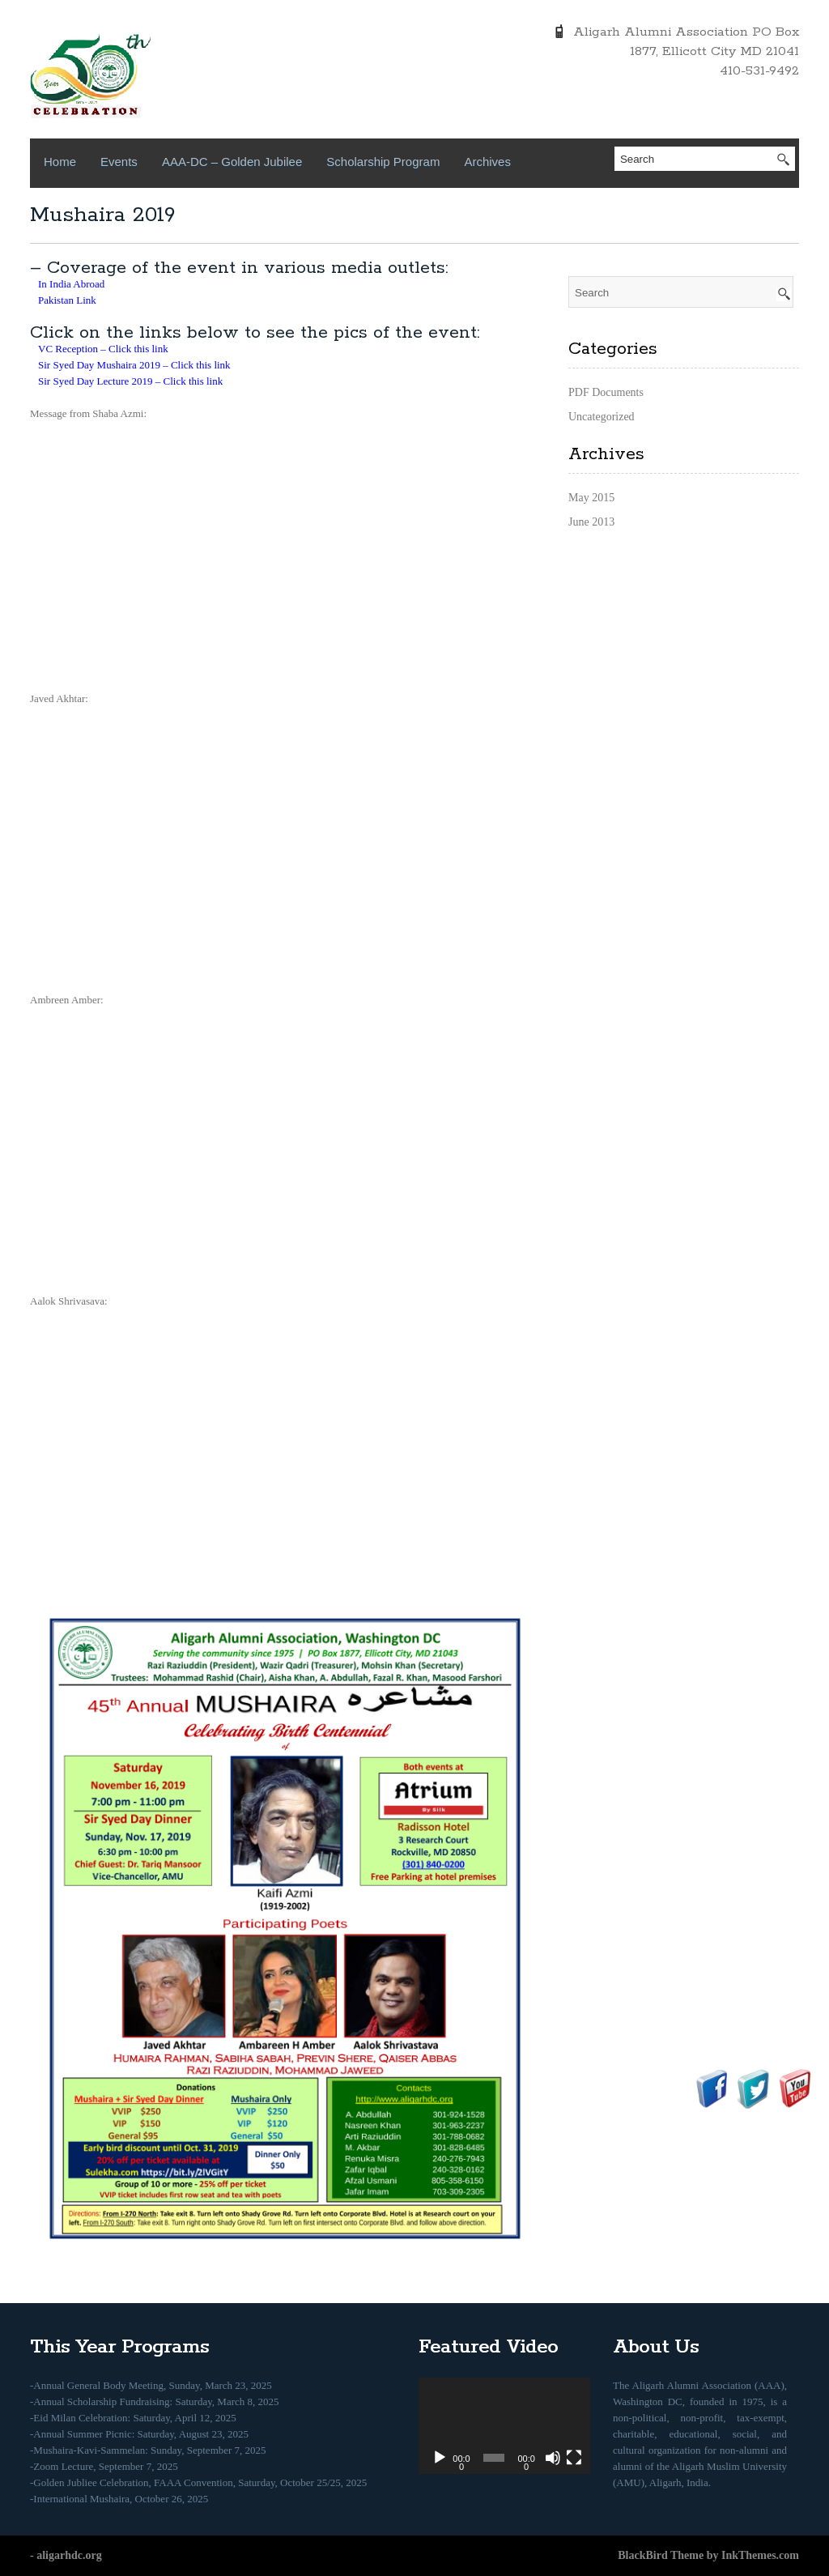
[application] (504, 2426)
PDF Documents (606, 392)
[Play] (440, 2458)
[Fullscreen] (574, 2458)
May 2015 (591, 498)
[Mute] (553, 2458)
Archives (487, 161)
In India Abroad (71, 284)
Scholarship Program (383, 161)
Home (60, 161)
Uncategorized (601, 417)
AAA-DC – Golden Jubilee (232, 161)
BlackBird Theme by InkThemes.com (708, 2555)
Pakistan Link (67, 300)
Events (119, 161)
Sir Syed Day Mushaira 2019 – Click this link (134, 365)
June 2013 (591, 522)
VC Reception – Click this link (103, 349)
